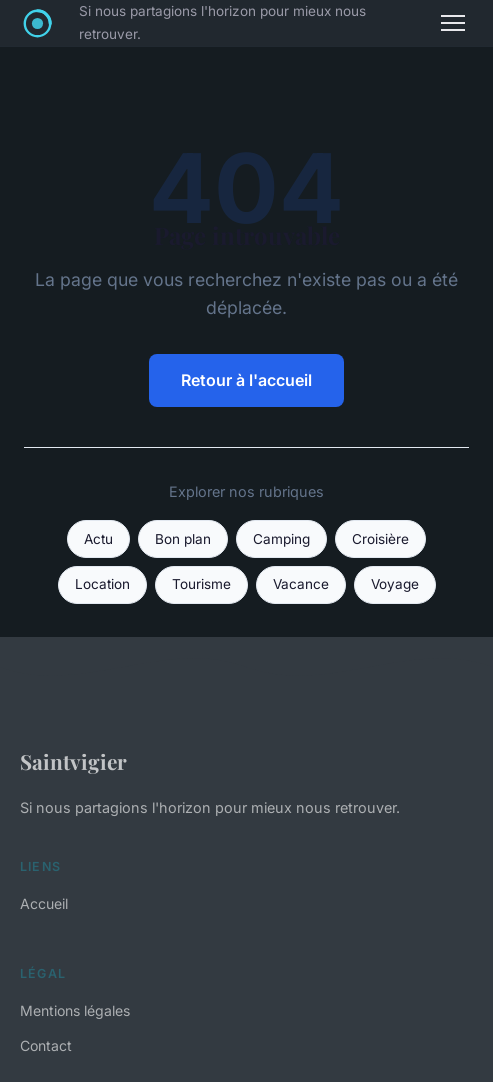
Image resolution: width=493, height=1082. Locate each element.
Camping (281, 539)
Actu (98, 539)
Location (102, 584)
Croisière (380, 539)
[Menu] (453, 23)
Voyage (395, 584)
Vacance (301, 584)
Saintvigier (73, 761)
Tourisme (201, 584)
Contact (46, 1045)
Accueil (44, 903)
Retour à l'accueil (246, 380)
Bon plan (183, 539)
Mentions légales (75, 1010)
